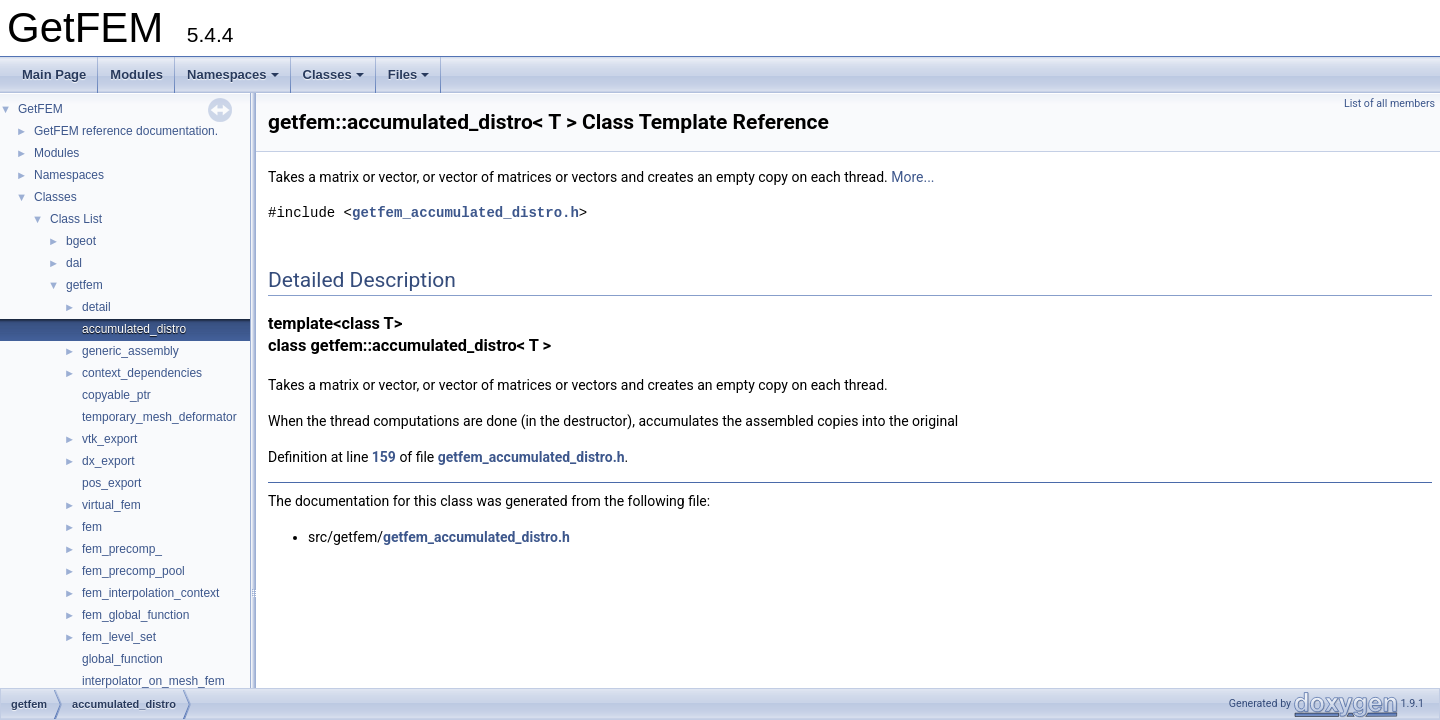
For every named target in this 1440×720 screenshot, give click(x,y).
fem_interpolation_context (150, 593)
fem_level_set (119, 637)
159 (384, 457)
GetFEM (40, 109)
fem (92, 527)
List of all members (1389, 103)
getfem (84, 285)
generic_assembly (130, 351)
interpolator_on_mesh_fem (153, 681)
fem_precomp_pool (133, 571)
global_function (122, 659)
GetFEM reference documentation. (126, 131)
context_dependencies (142, 373)
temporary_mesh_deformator (159, 417)
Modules (136, 74)
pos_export (111, 483)
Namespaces (233, 74)
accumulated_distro (134, 329)
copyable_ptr (116, 395)
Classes (333, 74)
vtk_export (109, 439)
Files (409, 74)
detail (96, 307)
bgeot (81, 241)
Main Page (54, 74)
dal (74, 263)
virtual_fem (111, 505)
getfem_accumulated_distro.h (465, 212)
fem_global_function (135, 615)
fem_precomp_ (122, 549)
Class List (76, 219)
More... (912, 177)
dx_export (108, 461)
